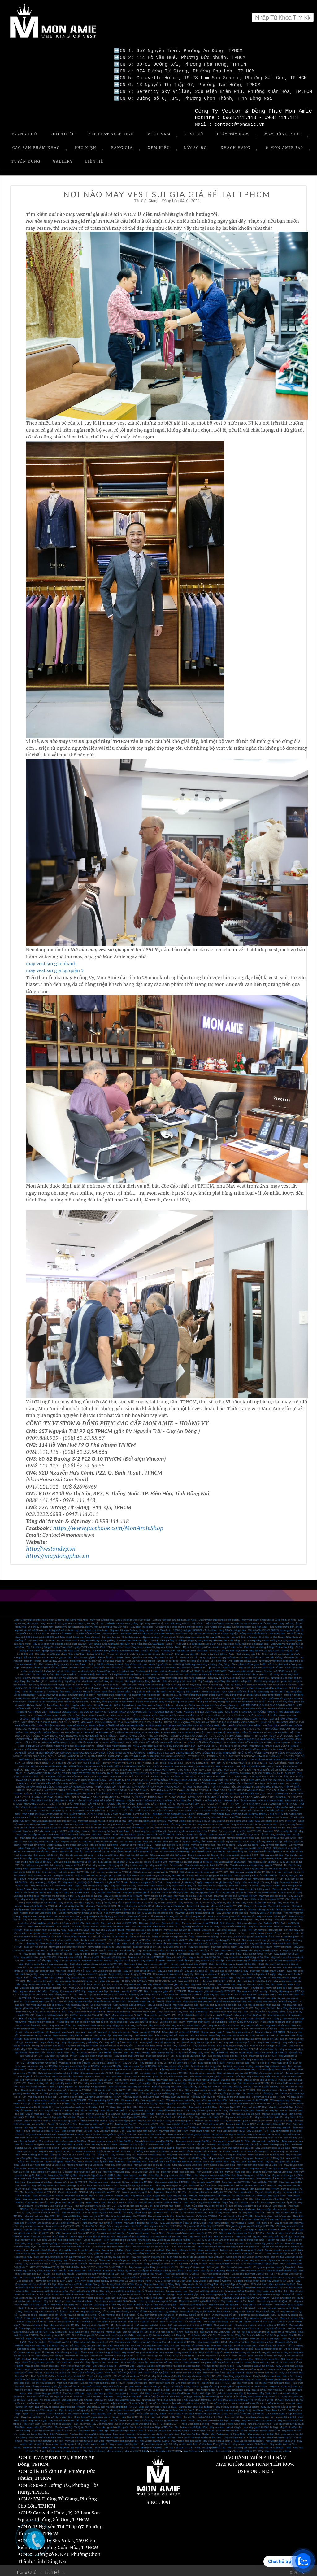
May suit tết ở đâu (177, 1916)
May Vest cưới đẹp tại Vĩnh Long (173, 2277)
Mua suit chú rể (124, 2322)
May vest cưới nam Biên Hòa (247, 2158)
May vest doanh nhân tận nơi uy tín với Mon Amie (269, 1616)
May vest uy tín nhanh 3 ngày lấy (58, 1971)
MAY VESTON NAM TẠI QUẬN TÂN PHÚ (104, 2264)
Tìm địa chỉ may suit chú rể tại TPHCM (267, 1930)
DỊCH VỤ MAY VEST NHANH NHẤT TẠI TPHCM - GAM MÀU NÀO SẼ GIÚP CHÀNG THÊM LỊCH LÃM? (83, 1766)
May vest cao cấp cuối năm (204, 1947)
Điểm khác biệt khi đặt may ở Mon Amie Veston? (147, 1630)
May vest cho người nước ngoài (189, 2022)
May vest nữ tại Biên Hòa (34, 2175)
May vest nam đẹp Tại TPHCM (63, 2223)
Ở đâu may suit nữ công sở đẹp (120, 2308)
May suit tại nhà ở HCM (92, 2025)
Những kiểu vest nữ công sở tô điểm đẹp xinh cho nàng (122, 1664)
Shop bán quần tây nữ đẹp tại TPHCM (222, 2359)
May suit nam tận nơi (252, 2022)
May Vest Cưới (126, 2410)
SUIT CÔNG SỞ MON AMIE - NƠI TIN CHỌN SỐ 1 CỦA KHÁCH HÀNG (225, 1780)
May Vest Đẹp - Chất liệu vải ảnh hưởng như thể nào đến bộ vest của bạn (159, 2362)
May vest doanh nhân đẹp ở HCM (142, 1981)
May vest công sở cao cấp (107, 1967)
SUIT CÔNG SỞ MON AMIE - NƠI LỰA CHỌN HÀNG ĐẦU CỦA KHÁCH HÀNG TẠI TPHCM (79, 1712)
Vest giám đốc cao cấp (106, 1978)
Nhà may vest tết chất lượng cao (168, 1851)
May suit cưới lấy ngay (38, 1957)
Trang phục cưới (134, 1855)
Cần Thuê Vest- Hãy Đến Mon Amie (93, 2420)
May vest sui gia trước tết (237, 1875)
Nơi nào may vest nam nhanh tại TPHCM (155, 1869)
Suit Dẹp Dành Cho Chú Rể (77, 2396)
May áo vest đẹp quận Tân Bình (129, 2114)
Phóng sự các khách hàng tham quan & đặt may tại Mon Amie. (195, 1633)
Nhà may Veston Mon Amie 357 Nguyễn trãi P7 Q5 (269, 2267)
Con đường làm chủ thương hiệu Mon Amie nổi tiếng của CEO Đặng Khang (130, 1640)
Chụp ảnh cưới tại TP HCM (247, 2448)
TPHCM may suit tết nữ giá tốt (265, 1926)
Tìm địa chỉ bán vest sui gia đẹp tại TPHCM (99, 1855)
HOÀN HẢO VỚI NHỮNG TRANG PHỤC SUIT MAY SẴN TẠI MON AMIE (136, 1729)
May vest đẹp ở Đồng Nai (269, 2155)
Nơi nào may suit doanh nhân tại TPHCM (154, 1923)
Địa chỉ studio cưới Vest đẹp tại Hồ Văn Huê (100, 2270)
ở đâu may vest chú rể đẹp (204, 1933)
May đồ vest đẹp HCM (37, 2110)
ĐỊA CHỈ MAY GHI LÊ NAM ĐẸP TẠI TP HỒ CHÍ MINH (243, 2396)
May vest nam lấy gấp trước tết (148, 2253)
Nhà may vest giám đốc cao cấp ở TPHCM (211, 1988)
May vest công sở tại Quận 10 (101, 2015)
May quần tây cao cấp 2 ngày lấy (76, 1899)
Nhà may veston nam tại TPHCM (51, 1995)
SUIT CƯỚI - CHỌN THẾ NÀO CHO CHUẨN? (223, 1742)
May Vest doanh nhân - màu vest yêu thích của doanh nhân (144, 2376)
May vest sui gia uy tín (208, 1875)
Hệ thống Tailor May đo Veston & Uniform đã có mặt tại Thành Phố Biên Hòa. (175, 2148)
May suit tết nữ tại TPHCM (257, 1950)
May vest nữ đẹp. (69, 2342)
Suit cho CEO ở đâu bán (41, 1923)
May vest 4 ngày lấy (198, 1903)
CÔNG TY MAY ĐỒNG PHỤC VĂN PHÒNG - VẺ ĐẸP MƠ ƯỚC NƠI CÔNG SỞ (163, 1732)
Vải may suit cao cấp (152, 2097)
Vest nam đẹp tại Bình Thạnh (101, 2141)
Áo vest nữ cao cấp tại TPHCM (121, 2352)
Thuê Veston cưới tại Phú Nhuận (144, 2270)
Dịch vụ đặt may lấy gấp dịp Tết (111, 2253)
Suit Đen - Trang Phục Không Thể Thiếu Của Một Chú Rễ (136, 2393)
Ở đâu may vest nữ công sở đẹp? (60, 2349)
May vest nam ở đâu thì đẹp (102, 2182)
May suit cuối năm (176, 1954)
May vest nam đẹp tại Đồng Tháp (162, 2281)
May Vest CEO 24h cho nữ (63, 1831)
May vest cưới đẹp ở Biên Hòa (86, 2287)
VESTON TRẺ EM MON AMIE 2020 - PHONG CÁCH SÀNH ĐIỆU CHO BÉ (143, 1760)
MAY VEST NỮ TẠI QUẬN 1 (152, 2369)
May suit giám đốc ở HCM (238, 2005)
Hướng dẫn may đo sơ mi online (171, 1841)
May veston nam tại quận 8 (186, 2437)
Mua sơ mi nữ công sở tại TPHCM (86, 2345)
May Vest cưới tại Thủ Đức (240, 2287)
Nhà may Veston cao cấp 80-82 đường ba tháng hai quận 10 (151, 2267)
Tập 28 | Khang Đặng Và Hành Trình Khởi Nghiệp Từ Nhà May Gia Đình (66, 1644)
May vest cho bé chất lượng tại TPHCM (235, 1892)
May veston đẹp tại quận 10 (66, 2301)
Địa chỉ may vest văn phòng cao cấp (194, 1906)
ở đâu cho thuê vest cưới (57, 1937)
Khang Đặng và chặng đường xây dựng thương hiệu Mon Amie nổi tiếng (200, 1637)
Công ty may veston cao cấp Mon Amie (274, 2264)
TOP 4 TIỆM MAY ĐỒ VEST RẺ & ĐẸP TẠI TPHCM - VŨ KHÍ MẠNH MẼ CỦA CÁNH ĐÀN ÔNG (131, 1780)
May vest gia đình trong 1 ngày (86, 1886)
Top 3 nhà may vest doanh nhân (136, 1814)
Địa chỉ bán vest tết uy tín (79, 1851)
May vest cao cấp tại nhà (176, 1838)
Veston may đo (255, 1981)
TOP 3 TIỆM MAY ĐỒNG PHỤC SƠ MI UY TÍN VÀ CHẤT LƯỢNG (168, 1746)
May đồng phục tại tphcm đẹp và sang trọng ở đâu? (253, 1691)
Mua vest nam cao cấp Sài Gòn (193, 2138)
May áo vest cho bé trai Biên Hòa (152, 2161)
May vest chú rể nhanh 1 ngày (216, 1974)
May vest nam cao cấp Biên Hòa (217, 2172)
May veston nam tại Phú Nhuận (238, 2298)
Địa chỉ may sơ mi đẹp (39, 2178)
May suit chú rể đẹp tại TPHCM (183, 2121)
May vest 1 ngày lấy (279, 1903)
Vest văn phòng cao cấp (261, 1906)
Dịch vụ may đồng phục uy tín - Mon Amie (62, 1661)
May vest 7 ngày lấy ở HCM (100, 1903)
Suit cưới (57, 1933)
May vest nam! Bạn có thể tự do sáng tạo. (234, 2342)
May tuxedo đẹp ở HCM (211, 2059)
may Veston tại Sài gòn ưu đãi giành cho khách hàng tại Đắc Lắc (110, 2284)
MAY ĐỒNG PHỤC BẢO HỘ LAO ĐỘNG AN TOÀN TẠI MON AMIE (91, 1725)
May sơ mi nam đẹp (180, 2046)
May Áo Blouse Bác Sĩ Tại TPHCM (256, 2362)
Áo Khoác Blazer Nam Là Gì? (269, 2407)
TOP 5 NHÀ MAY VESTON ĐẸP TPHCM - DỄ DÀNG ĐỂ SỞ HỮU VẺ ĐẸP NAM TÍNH (106, 1804)
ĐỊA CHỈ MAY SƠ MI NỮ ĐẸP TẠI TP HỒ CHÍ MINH (139, 2400)
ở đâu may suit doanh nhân (115, 1923)
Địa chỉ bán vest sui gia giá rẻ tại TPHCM (266, 1896)
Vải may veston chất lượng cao (183, 2097)
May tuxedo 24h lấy (212, 1950)
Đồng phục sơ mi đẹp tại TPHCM (180, 2029)
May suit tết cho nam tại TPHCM (38, 1954)
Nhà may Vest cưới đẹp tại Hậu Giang (78, 2281)
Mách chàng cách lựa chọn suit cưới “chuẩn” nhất (229, 1688)
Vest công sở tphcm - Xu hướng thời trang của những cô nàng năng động (189, 1661)
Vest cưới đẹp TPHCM (264, 2178)
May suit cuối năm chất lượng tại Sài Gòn (246, 1954)
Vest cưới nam (113, 2073)
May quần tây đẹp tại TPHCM (82, 2042)
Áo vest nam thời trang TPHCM (236, 2213)
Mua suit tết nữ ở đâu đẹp (136, 1940)
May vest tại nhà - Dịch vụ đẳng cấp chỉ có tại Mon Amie (140, 1627)
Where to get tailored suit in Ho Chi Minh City (132, 2100)
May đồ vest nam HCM (71, 2131)
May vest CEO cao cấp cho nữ (280, 1828)
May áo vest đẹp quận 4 (151, 2117)
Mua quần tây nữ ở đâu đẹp (140, 2335)
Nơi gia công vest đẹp (56, 2090)
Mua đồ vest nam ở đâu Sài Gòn (215, 2134)
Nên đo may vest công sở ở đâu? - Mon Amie (180, 1664)
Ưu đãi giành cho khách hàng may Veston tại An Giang (263, 2277)
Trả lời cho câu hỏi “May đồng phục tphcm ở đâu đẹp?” (192, 1691)
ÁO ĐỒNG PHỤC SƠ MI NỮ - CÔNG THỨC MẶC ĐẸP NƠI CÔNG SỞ (60, 1760)
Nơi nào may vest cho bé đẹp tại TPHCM (50, 1872)
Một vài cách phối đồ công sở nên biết (241, 2247)
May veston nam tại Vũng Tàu (111, 2444)
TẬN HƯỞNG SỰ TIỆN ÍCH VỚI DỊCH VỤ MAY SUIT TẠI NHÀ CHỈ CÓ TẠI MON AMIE (162, 1770)
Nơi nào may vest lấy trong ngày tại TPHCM (204, 1869)
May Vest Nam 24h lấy (103, 2410)
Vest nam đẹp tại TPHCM (51, 2345)
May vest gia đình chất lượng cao (169, 1889)
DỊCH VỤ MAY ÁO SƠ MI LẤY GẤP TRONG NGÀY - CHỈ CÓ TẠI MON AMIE (107, 1790)
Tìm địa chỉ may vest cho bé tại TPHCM (167, 1855)
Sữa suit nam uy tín (231, 2076)
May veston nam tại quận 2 (92, 2441)
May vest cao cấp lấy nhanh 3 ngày (229, 1967)
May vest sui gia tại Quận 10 (44, 1879)
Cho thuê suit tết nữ (108, 1964)
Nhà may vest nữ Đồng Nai (128, 2155)
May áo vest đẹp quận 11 (239, 2114)
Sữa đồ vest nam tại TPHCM (253, 2080)
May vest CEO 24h (189, 1978)
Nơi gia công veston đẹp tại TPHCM (277, 2087)
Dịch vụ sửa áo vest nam (174, 2073)
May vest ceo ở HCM (159, 2001)
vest (183, 2417)
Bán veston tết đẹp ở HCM (48, 1851)
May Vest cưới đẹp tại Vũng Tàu (200, 2281)
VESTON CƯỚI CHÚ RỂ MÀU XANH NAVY (245, 2294)
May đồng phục (192, 2448)
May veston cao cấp (36, 2199)
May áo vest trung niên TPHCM (128, 2213)
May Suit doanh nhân (260, 1923)
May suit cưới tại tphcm (113, 1954)
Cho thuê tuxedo (85, 1964)
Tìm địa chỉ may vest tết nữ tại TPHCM (92, 1930)
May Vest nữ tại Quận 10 (281, 2366)
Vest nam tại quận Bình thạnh (275, 2444)
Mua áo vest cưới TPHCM (170, 2185)
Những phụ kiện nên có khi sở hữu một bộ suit (82, 2018)
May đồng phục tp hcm (277, 2448)
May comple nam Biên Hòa (46, 2168)
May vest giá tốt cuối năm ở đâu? (67, 1943)
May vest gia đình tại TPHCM (121, 1886)
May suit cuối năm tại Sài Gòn (205, 1954)
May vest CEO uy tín (77, 2001)
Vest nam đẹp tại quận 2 (132, 2144)
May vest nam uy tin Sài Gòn (54, 2148)
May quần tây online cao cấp (266, 1838)
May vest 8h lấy (29, 1896)
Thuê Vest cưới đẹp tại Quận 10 (181, 2270)
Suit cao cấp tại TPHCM (85, 1923)
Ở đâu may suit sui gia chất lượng (78, 2311)
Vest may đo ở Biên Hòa (118, 2161)
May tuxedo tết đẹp (34, 1950)
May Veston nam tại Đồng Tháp (228, 2431)
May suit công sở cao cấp (210, 1957)
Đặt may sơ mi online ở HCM (135, 1841)
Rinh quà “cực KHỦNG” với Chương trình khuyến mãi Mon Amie (193, 1671)
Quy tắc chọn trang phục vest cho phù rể (155, 1654)
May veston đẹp (144, 2056)
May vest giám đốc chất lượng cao (74, 1978)
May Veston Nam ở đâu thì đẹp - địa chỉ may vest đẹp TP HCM (186, 2373)
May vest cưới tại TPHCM (147, 1943)
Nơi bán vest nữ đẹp (161, 2359)
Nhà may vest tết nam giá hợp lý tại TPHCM (266, 1937)
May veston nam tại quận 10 (156, 2441)
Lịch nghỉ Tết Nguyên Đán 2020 (186, 1845)
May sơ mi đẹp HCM (241, 2049)
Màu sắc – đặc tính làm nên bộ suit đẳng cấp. (161, 2332)
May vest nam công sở (170, 1967)
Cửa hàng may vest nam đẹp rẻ (209, 2202)
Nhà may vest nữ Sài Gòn (269, 2196)
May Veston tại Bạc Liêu (202, 2274)
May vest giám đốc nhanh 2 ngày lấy (86, 1974)
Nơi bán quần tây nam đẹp (238, 2356)
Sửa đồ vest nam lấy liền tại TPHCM (79, 2066)
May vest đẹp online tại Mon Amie (93, 1845)
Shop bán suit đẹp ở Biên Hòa (140, 2175)
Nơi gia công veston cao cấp (200, 2087)
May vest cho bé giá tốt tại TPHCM (193, 1892)
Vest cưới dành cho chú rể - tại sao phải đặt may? (205, 2012)
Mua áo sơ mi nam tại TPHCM (70, 2178)
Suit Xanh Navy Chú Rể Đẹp (263, 2332)
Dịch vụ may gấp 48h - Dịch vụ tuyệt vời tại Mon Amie (204, 1651)
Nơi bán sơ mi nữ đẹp (267, 2356)
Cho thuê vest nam (221, 2035)
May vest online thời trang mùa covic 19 (174, 1821)
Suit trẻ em (88, 2318)
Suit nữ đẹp (191, 2328)
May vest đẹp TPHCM (254, 2104)
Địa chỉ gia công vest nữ (63, 2083)
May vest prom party (198, 2018)
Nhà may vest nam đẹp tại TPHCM (162, 2223)
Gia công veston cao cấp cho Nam (145, 2230)
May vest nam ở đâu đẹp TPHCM (40, 2196)
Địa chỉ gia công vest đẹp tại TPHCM (129, 2083)
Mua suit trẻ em (233, 2315)
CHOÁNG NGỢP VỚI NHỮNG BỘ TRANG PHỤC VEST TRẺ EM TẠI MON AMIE (68, 1770)
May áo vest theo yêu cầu (216, 2110)
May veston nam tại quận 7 (217, 2437)
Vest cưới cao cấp (226, 1926)
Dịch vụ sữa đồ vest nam (34, 2083)
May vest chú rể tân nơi (63, 2022)
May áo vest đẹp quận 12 (209, 2114)
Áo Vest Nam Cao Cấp (145, 2066)
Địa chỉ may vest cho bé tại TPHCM (222, 1896)
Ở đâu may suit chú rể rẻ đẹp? (116, 2315)
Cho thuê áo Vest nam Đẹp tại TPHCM (151, 2424)
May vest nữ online (247, 1841)
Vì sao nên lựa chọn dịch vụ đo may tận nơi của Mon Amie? (140, 1651)
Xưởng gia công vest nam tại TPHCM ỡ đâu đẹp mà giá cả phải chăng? (118, 2226)
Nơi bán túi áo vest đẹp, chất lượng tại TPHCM (185, 2226)
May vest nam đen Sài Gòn (109, 2127)
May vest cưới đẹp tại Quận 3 (148, 2257)
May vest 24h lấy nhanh (94, 1906)
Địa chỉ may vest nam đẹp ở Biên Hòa (176, 2172)
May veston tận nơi (159, 2022)
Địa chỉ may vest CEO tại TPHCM (67, 1991)
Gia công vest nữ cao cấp (110, 2230)
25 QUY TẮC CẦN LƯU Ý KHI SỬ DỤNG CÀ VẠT (149, 1978)
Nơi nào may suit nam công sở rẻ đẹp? (45, 2308)
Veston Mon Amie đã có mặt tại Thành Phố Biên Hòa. (101, 2148)
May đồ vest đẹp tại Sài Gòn (173, 2107)
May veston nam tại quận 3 (61, 2441)
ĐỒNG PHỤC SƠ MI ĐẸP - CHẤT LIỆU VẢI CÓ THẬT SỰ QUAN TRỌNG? (65, 1753)
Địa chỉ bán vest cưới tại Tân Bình (65, 2291)
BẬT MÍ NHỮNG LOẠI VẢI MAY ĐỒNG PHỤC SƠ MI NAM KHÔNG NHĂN (104, 1763)
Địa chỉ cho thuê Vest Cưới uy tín (250, 2270)
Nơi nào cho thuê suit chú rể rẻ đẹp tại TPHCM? (260, 2322)
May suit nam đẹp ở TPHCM (182, 2124)
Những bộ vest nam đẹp (241, 2066)
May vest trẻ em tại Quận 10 (250, 2012)
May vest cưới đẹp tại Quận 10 (183, 2257)
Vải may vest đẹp (279, 2097)
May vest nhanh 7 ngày (68, 1882)
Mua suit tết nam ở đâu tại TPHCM (172, 1940)
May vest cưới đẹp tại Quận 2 (44, 2305)
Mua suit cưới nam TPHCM (276, 2121)
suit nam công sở (48, 2311)
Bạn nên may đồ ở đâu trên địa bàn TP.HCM (61, 2250)
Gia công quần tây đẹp (266, 2083)
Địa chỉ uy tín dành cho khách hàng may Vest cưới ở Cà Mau (250, 2274)
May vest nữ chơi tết (35, 1943)
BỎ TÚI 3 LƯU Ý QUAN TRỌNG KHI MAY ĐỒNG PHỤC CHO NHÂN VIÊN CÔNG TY (211, 1719)
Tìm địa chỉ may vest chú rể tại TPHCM (137, 1930)
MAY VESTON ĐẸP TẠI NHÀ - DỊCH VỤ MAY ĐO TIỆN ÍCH (72, 1807)
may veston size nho (159, 2427)
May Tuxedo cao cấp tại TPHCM (209, 2056)
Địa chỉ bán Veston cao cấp (236, 2264)
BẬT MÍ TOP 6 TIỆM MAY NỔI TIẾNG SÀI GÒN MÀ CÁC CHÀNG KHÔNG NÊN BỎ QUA (237, 1794)
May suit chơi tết (32, 1916)
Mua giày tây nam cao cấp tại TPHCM (45, 1998)
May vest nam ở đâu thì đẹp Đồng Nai (188, 2151)
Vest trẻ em (96, 2352)
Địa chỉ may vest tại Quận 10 (35, 2015)
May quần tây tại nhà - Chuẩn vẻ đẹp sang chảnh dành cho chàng (167, 1623)
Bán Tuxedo (274, 1964)
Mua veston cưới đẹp (195, 2209)
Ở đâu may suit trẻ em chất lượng (155, 2311)
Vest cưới (155, 1974)
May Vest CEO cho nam (36, 1828)
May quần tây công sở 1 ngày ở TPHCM (118, 1899)
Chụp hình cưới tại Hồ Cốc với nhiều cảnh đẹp (46, 2414)
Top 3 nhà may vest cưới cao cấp (174, 1814)
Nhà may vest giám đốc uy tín (145, 1991)
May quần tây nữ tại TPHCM (214, 2192)
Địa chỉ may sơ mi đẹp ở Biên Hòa (118, 2165)
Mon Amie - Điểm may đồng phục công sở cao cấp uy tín (207, 1702)
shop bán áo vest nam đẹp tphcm (217, 2206)
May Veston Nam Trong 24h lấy (192, 2366)
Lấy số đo (195, 144)
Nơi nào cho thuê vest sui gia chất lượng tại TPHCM (155, 1872)
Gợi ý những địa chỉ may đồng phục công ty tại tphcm (144, 1702)
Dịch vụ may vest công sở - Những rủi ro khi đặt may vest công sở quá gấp (168, 1657)
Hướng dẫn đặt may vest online (55, 1845)
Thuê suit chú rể (223, 2322)
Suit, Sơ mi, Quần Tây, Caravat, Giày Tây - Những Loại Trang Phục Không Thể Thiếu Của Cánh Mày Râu (153, 2396)
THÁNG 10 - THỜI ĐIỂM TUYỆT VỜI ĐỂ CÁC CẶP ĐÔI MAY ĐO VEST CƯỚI (149, 1807)
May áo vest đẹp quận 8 (37, 2117)
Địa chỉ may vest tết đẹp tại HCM (206, 1851)
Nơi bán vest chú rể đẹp (46, 2356)
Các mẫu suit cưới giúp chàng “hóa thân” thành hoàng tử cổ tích (70, 1651)
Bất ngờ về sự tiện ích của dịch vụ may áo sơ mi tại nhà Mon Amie (91, 1623)
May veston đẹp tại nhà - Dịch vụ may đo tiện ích (207, 1685)
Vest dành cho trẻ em (46, 2386)
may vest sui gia (37, 2417)
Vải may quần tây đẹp (203, 2093)
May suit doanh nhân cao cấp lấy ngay (45, 1926)
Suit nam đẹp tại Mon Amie (215, 2328)
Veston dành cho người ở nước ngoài (90, 2431)
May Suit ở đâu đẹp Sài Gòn (275, 2124)
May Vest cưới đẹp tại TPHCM (255, 1943)
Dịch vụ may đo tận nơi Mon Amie (110, 1828)
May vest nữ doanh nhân (235, 1984)
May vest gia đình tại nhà (38, 1889)
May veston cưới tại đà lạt (58, 2284)
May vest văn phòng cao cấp (232, 1909)
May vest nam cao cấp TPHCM (133, 2206)
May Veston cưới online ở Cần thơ (212, 2277)
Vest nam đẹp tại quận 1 (161, 2144)
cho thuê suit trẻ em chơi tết (63, 1920)
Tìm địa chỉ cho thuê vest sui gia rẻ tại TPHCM (69, 1865)
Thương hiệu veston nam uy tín (163, 2076)
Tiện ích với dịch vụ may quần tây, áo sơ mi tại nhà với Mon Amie (241, 1620)
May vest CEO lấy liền (203, 1981)
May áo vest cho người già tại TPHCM (189, 2131)
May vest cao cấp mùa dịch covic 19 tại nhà (102, 1817)
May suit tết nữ (233, 1950)
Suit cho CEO (271, 1920)
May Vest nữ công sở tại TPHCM (140, 2349)
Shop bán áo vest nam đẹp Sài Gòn (154, 2138)
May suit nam (114, 1981)
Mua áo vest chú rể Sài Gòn (77, 2127)
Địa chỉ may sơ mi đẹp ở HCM (209, 2046)
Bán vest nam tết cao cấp (134, 1851)
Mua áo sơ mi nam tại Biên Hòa (211, 2158)
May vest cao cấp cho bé (272, 1892)
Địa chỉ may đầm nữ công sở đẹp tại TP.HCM (112, 2403)
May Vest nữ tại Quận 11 (252, 2366)
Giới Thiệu (62, 131)
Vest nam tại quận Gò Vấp (178, 2444)
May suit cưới (91, 1954)
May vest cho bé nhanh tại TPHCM (123, 1892)
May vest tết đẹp (159, 1862)
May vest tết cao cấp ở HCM (242, 1851)
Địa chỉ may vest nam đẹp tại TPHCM (250, 2202)
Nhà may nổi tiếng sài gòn (137, 2209)
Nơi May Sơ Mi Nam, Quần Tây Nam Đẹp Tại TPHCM (143, 2366)
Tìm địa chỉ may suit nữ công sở (153, 2305)
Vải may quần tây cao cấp (175, 2093)
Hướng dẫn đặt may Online (151, 2410)
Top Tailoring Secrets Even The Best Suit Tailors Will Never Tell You (234, 2100)
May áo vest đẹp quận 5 (122, 2117)
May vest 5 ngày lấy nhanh (170, 1903)
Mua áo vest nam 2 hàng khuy (114, 2216)
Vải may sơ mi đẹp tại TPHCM (268, 2093)
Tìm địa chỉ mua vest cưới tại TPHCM (48, 1930)
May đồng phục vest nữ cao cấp (273, 2213)
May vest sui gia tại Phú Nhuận (111, 1879)
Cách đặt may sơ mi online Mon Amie (67, 1841)
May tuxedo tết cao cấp (59, 1950)
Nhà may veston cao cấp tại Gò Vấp (157, 2298)
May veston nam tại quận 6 (249, 2437)
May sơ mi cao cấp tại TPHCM (127, 2046)
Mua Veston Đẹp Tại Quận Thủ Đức (74, 2424)
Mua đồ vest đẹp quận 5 (114, 2107)
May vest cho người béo (105, 2196)
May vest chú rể (283, 1943)
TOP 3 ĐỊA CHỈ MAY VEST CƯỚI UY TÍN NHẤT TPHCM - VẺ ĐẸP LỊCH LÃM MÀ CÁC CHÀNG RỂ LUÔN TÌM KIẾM (86, 1811)
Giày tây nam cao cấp (80, 1998)
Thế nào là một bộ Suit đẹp (185, 2369)
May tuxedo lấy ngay (140, 1950)
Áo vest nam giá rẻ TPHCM (116, 2066)
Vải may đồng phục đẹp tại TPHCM (118, 2090)
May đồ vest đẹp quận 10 (59, 2107)
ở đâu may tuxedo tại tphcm (284, 1933)
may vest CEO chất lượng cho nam (71, 1828)
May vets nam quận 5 (212, 2029)
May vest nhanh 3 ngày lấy (181, 1882)
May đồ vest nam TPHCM (182, 2059)
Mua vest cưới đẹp (212, 2257)
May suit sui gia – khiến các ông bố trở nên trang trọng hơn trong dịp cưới (218, 2243)
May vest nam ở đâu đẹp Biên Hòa (269, 2165)
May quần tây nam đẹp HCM (47, 2042)
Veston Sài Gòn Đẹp (93, 2223)
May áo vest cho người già (203, 2196)
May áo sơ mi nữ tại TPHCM (258, 2209)
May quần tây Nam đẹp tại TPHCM (213, 2393)
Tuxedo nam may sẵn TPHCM (81, 2056)
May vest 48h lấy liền (68, 1906)
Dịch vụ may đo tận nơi (221, 1831)
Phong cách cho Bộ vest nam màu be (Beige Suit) (223, 2407)
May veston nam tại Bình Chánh (249, 2441)
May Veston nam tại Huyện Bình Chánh (199, 2434)
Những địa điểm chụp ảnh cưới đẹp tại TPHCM (194, 2410)
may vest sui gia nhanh (51, 960)
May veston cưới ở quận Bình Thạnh (199, 2298)
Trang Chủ (24, 131)
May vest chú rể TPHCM (111, 2185)
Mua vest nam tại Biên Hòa (240, 2175)
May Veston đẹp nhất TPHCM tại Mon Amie (92, 2267)
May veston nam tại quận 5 (280, 2437)
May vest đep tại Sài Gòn (203, 2104)
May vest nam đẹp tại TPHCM (42, 2209)
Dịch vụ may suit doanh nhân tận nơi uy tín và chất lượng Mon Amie (51, 1616)
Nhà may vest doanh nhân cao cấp (183, 1991)
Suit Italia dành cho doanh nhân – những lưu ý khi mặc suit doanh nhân (70, 2376)
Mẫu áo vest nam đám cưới (173, 2063)
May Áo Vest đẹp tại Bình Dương (94, 2366)
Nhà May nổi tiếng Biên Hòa (66, 2175)
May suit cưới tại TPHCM (119, 2124)
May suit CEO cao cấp (204, 1995)
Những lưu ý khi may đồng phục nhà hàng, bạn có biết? (58, 1698)
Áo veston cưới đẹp (234, 2073)
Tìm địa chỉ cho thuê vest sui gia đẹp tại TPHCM (123, 1865)
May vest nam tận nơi (62, 2029)
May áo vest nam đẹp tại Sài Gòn (231, 2138)
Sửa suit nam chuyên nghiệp (205, 2073)
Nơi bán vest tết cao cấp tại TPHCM (268, 1848)
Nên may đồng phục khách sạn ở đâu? (112, 1698)
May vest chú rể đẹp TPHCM (170, 2189)
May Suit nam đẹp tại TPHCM (166, 2328)
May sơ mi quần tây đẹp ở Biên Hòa (193, 2165)
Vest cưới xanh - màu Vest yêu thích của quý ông (193, 2294)
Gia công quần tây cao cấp (236, 2083)
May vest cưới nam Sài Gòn (141, 2127)
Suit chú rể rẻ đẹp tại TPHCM (97, 2322)
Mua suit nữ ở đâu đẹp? (219, 2325)
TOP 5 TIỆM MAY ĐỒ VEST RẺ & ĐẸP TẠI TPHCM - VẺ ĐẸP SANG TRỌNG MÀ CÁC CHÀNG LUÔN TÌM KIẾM (130, 1797)
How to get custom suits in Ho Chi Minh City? (79, 2104)
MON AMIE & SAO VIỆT (191, 1729)
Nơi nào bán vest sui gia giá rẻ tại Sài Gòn (209, 1872)
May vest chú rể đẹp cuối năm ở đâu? (56, 1947)
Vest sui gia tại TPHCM (172, 2018)
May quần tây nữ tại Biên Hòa (155, 2165)
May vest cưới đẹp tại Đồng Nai (123, 2287)
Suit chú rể (94, 1933)
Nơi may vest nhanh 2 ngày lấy (212, 1971)
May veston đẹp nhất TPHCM (263, 2073)
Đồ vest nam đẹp (47, 2066)
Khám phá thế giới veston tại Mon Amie (247, 2253)
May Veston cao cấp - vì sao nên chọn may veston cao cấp (70, 2294)
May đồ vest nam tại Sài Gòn (96, 2134)
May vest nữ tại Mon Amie (195, 2342)
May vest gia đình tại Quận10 (229, 1858)
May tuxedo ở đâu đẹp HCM (47, 2056)
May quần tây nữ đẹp (126, 2339)
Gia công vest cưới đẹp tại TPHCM (75, 2230)
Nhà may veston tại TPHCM (88, 2073)
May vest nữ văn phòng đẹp (157, 1909)
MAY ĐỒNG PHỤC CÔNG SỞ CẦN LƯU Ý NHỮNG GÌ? (187, 1715)
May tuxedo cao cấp (188, 1950)
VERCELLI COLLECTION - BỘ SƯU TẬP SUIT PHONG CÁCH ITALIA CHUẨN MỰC (235, 1753)
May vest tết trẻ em (260, 1940)
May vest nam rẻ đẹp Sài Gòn (192, 2144)
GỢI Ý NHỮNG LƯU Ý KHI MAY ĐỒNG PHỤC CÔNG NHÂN (128, 1719)
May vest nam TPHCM (199, 2185)
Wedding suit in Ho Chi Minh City (177, 2100)
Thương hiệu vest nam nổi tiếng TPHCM (77, 2035)
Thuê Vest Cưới (31, 2420)
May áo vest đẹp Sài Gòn (246, 2110)
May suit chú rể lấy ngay (180, 1957)
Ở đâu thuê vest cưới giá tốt (114, 2257)
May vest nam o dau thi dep (212, 2417)
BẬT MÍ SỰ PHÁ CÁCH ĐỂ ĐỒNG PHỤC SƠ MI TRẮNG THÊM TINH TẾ (246, 1746)
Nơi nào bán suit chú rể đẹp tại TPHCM (190, 2322)
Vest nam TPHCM (111, 2063)
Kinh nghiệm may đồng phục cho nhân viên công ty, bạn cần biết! (160, 1678)
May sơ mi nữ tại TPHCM (181, 2339)
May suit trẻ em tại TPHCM (41, 2318)
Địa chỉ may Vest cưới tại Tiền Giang (122, 2281)
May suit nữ (97, 2328)
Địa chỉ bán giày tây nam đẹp (110, 1998)
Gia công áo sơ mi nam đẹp (165, 2233)
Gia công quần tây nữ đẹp (277, 2233)
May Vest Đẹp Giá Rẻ (105, 2362)
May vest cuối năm (198, 1943)
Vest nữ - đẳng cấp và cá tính (90, 2359)
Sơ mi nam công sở (29, 2349)
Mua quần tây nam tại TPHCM (261, 2359)
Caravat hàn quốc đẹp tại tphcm (196, 2403)
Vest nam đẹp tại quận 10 (190, 2141)
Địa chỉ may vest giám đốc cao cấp (107, 1991)
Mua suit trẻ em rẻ (212, 2315)
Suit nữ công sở (28, 2311)
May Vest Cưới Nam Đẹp (88, 2393)
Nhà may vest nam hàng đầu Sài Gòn (174, 2134)
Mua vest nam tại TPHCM (236, 2178)
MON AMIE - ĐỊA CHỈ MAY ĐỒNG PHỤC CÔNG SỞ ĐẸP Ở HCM (205, 1705)
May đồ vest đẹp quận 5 (142, 2107)
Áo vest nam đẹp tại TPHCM (35, 2032)
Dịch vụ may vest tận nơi (130, 1834)
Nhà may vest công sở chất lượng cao (246, 1957)
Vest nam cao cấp (139, 2049)
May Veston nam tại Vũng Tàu (81, 2434)
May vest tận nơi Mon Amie (68, 1834)
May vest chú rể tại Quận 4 (258, 2301)
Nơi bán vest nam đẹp (186, 2359)
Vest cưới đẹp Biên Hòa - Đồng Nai (41, 2151)
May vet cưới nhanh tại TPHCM (69, 2260)
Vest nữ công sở (261, 2349)
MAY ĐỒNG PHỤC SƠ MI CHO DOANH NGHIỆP (268, 1702)
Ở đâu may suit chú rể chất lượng (116, 2311)
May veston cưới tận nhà (90, 2022)
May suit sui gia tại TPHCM (143, 2318)
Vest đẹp (235, 2417)
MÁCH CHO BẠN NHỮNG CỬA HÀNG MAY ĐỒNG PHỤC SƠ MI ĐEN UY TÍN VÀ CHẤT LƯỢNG (156, 1756)
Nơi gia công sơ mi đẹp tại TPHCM (112, 2087)
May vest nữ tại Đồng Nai (151, 2151)
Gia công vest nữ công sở (227, 2226)
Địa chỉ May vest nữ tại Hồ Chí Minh (203, 2414)
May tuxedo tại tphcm (86, 1950)
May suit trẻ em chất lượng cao (261, 2315)
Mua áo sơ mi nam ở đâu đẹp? (42, 2362)
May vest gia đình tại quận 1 (263, 1858)
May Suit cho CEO (78, 1926)
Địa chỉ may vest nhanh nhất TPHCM (137, 1896)
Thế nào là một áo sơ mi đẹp (218, 2362)
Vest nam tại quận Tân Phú (242, 2444)
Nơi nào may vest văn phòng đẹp (38, 1909)
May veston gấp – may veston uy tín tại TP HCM (241, 2383)
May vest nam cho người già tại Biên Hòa (259, 2161)
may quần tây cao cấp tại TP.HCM (106, 2250)
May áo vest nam (99, 2178)
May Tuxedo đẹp (260, 2059)
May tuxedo (226, 1947)
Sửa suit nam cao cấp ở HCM (96, 2069)
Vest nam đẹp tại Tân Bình (39, 2141)
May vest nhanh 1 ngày (40, 1978)
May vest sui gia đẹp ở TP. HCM (247, 2250)
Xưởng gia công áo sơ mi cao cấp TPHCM (266, 2226)
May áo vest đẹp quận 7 (65, 2117)
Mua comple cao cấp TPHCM (160, 2012)
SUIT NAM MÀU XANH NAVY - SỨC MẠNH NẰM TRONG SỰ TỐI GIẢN (182, 1766)
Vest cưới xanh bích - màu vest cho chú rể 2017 (198, 2386)
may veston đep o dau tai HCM (258, 2417)
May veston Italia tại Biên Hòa (231, 2165)
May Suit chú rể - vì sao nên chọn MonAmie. (68, 2298)
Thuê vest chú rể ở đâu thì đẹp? (265, 2352)
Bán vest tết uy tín (237, 1848)
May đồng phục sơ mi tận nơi (252, 1831)
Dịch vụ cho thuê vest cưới (57, 2420)
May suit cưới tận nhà (277, 2022)
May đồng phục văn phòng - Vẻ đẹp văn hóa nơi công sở (128, 1691)
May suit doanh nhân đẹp (53, 2124)
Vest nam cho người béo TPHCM (202, 2199)
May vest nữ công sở (154, 1916)
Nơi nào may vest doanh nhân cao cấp (259, 2001)
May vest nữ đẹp (234, 2414)
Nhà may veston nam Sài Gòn (96, 2076)
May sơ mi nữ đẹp (186, 2049)
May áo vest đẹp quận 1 (237, 2117)
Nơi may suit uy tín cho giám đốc (218, 2001)
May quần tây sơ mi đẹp (45, 2182)
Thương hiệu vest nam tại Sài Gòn (133, 2134)
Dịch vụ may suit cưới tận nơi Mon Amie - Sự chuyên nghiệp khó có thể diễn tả (196, 1616)
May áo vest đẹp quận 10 (269, 2114)
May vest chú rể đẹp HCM (173, 2127)
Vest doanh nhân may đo (231, 1981)
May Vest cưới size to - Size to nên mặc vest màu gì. (146, 2291)
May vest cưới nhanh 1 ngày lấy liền (127, 1974)
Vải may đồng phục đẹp (226, 2090)
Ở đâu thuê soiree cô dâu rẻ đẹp (80, 2315)
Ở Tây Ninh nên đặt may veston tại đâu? (273, 2281)
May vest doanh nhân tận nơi (38, 1981)
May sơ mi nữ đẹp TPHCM (243, 2046)
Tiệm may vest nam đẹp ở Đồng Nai (77, 2165)
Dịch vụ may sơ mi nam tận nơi (202, 1824)
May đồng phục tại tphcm (237, 2373)
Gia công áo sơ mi (224, 2233)
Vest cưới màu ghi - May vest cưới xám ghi (150, 2379)
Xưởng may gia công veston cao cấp (266, 2063)
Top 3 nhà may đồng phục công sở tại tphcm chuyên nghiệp (169, 1695)
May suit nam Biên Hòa (238, 2168)
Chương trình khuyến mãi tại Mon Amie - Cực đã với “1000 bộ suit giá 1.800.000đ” (181, 1668)
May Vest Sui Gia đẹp (218, 2352)
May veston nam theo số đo (231, 2427)
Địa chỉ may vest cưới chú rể (224, 2216)
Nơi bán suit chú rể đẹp (35, 2322)
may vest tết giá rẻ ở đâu (79, 1916)
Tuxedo (242, 1926)
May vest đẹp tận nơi (186, 1834)
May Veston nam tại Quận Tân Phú (157, 2434)
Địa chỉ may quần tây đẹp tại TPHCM (201, 2039)
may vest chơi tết (104, 1916)
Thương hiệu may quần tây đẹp (42, 2039)
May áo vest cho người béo (137, 2189)
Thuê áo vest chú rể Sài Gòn (68, 2110)
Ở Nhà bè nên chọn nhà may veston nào (164, 2287)
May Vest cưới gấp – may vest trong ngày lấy (202, 2291)
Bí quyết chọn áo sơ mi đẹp (159, 2260)
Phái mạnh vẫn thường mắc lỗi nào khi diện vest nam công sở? (55, 1664)
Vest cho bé (176, 1862)
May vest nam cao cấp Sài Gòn (272, 2144)
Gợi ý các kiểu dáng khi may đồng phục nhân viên (231, 1695)
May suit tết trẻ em (138, 1913)
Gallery (63, 158)
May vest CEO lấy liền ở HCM (218, 1978)
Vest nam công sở (162, 1984)
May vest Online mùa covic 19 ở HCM (189, 1817)
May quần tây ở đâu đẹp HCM (121, 2039)
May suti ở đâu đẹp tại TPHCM (231, 2185)
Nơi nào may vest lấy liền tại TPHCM (250, 1869)
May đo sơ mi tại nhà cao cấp (243, 1834)
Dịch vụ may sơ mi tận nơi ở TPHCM (123, 1824)
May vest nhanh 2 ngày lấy (212, 1882)
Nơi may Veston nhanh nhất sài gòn (199, 2264)
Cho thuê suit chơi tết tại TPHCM (119, 1920)
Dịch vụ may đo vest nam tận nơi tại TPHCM (192, 1828)
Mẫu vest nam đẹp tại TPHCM (140, 2063)
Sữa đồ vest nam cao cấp (221, 2080)
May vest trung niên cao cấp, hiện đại (70, 2243)
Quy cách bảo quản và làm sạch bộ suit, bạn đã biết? (101, 1688)
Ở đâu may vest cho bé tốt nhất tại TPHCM (214, 1855)
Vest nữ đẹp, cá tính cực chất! (38, 2359)
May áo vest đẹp (283, 2117)
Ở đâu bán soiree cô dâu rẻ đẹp (41, 2315)
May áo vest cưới (165, 2110)
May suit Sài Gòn (71, 2213)
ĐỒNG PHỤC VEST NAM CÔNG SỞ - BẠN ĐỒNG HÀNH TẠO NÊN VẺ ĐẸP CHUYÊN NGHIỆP (77, 1746)
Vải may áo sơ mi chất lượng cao (260, 2090)
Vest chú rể (208, 1926)
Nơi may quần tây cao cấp (194, 2035)
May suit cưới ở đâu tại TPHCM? (146, 1954)
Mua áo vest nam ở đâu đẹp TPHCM (196, 2213)
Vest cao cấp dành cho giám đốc (153, 2042)
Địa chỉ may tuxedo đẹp (161, 2213)
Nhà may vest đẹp (176, 2104)
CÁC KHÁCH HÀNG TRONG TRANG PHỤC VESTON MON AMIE (183, 1763)
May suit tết (247, 1913)
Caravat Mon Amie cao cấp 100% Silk (137, 1637)
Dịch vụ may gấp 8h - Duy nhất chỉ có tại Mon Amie (102, 1654)
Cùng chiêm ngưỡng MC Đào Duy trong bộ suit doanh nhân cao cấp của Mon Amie (80, 2240)
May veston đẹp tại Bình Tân (272, 2287)
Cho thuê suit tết (89, 1920)
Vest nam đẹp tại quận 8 (248, 2141)
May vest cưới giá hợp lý (49, 2012)
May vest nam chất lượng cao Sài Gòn (232, 2144)
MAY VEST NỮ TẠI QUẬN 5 (87, 2369)
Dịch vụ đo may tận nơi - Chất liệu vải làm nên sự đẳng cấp (110, 1620)
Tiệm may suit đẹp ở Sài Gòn (119, 2236)
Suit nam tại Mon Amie (283, 2328)
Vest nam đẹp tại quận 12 (133, 2141)
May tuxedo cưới (180, 2056)
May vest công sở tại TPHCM (139, 1967)
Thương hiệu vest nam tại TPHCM (53, 2202)
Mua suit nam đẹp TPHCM (182, 2192)
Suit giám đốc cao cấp (249, 1920)
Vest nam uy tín (279, 2148)
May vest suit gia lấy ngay (160, 1875)
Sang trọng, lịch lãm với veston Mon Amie (172, 2015)
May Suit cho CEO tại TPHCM (107, 1926)
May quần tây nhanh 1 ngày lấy (159, 1899)
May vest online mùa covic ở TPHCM (275, 1817)
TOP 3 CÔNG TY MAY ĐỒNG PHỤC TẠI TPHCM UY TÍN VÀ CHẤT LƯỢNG (251, 1732)
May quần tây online (34, 1841)
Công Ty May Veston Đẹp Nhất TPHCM (136, 2420)
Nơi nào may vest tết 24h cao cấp (44, 1862)
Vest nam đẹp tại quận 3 (103, 2144)
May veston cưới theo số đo (264, 2427)
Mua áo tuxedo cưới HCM (122, 2199)
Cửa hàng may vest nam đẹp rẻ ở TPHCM (258, 2134)
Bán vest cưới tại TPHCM (232, 1964)
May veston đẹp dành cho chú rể (114, 1995)
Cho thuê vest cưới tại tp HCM (191, 2424)
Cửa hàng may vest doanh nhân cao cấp (196, 1984)
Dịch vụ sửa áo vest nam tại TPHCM (237, 2069)
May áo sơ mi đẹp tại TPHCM (260, 2076)
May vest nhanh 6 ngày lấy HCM (136, 1903)
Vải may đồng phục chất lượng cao (159, 2090)
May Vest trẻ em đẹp (76, 2352)
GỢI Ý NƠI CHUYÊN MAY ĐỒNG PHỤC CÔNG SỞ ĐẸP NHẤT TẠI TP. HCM (66, 1739)
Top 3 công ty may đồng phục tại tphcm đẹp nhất (225, 1678)
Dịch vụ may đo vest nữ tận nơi (149, 1828)
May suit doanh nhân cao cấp (254, 2206)
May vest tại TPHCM (137, 2025)
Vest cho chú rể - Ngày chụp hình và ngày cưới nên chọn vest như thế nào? (221, 1654)
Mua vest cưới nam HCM (231, 2127)
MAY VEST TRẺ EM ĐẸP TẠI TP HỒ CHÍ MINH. (258, 2400)
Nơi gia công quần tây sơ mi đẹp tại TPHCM (250, 2223)
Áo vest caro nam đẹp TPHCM (249, 2192)
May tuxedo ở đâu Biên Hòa (219, 2161)
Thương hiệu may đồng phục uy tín (159, 2039)
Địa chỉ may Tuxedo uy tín (106, 2059)
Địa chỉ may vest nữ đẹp (49, 2352)
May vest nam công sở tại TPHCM (178, 2349)
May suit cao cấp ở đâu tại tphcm (144, 1926)
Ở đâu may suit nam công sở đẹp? (159, 2308)
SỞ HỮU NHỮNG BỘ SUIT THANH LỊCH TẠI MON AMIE (224, 1797)
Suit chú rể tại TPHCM (114, 1933)
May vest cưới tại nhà (236, 2257)
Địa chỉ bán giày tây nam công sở (232, 1998)
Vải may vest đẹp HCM (215, 2097)
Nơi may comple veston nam (36, 2076)
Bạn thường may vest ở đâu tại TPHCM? (87, 2012)
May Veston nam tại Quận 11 (121, 2437)
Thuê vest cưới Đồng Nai (192, 2155)
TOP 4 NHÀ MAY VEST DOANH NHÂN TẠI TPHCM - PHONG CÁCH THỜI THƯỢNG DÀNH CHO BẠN (207, 1787)
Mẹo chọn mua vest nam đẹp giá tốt (54, 2366)
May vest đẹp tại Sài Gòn (193, 2032)
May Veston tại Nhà (78, 2410)
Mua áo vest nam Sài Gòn (265, 2138)
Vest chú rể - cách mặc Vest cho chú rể (81, 2386)
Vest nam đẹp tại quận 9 (219, 2141)
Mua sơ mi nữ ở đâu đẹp (205, 2335)
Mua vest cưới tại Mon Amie (224, 2260)
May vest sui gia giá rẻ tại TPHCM (148, 1858)
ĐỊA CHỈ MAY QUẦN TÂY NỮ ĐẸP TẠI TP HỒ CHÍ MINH (78, 2400)
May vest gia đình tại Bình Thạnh (71, 1889)
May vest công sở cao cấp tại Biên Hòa (100, 2172)
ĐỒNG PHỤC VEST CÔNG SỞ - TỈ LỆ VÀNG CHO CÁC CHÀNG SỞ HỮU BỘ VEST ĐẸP (145, 1742)
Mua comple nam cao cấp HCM (278, 2199)
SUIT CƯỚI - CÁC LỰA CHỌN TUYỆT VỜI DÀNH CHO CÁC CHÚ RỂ (186, 1736)
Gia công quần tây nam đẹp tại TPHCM (198, 2083)
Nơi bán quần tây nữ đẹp (207, 2356)
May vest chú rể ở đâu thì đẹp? (129, 2356)
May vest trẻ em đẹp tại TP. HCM (209, 2250)
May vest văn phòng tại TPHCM (40, 1913)
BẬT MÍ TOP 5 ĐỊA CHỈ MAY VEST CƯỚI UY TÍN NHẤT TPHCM (203, 1800)
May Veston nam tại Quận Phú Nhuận (244, 2434)
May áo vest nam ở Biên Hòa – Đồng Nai (85, 2151)
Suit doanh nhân (277, 2192)
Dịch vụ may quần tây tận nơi (45, 1824)
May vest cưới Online (130, 2260)
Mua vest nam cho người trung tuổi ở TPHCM (111, 2131)
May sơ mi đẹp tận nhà (46, 1838)
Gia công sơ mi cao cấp (146, 2087)
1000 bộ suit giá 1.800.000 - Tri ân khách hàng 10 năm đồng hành (209, 1627)
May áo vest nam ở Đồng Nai (161, 2155)
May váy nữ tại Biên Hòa (116, 2168)
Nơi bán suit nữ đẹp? (166, 2325)
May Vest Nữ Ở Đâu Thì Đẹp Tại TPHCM (49, 2393)
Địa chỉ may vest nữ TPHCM (225, 2209)
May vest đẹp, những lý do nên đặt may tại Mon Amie (63, 2253)
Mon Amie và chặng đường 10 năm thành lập (268, 1644)
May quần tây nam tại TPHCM (61, 2052)
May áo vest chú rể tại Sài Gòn (103, 2110)
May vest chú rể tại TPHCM (95, 2356)
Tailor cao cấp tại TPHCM (146, 2029)
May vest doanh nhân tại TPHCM (86, 2008)
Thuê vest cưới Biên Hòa (145, 2168)
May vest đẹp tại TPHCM (263, 2052)
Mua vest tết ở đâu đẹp (219, 1845)
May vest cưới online (174, 1943)
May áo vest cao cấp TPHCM (138, 2110)
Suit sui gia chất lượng (215, 2318)
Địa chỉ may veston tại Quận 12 (274, 2298)
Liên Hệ (94, 158)
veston (191, 2417)
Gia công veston (93, 2236)
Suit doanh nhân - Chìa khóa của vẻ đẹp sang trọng (130, 1633)
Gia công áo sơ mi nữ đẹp (197, 2233)
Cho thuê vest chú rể (62, 1964)
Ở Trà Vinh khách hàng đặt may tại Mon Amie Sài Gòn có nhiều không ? (114, 2277)
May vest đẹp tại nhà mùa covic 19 (147, 1817)
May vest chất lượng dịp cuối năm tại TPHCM (161, 1947)
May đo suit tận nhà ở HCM (224, 2022)
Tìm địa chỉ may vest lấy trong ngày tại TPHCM (256, 1862)
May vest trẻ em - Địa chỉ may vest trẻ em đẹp (254, 2291)
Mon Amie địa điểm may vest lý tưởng (264, 2008)
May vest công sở (38, 2080)
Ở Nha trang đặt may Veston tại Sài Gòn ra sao (252, 2284)
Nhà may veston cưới (65, 2076)
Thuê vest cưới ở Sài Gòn (152, 2131)
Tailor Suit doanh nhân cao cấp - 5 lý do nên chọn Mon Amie (113, 1674)
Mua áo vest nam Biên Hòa (139, 2172)
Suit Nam (33, 2396)
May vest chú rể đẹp (204, 2042)
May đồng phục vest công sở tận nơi (126, 2022)
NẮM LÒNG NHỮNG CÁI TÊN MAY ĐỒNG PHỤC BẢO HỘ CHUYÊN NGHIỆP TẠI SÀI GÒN (181, 1725)
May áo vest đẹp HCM (274, 2110)
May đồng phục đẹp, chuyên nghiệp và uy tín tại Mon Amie (79, 1702)
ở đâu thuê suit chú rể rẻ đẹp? (152, 2315)
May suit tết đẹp (264, 1916)
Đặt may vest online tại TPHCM (131, 1845)
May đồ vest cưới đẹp (281, 2104)
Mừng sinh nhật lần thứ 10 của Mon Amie (262, 1630)
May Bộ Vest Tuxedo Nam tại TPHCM (193, 2427)
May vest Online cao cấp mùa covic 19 (129, 1821)
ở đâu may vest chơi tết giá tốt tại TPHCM (243, 1933)
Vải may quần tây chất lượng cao (141, 2093)
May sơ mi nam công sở (41, 2018)
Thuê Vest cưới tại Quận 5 (215, 2270)
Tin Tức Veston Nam (120, 2417)
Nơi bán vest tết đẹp (107, 1851)
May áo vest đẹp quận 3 (179, 2117)
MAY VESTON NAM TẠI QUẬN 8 (259, 2260)
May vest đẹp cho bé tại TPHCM (238, 1889)
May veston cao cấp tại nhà (265, 2257)
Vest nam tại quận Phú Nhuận (146, 2444)
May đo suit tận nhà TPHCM (61, 2025)
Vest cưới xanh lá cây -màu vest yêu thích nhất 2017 (255, 2386)
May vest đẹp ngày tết (235, 1940)
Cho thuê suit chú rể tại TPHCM (198, 1964)
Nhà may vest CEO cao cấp (252, 1988)
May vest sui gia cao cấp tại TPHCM (53, 1855)
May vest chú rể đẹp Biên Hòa (177, 2168)
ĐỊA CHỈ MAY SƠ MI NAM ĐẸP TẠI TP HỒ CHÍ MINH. (200, 2400)
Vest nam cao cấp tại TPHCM (126, 1988)
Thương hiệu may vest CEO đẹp (67, 1988)
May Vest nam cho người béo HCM (59, 2134)
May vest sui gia (185, 1875)
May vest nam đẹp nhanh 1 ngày (180, 1974)
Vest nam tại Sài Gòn (166, 2035)
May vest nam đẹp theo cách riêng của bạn (105, 2342)
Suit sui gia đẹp (192, 2318)
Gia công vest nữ (46, 2236)
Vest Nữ (194, 131)
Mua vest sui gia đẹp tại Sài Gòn (126, 1875)
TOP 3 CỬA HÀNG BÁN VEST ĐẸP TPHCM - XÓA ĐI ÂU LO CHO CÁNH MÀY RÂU (200, 1804)
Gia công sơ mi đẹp (172, 2087)
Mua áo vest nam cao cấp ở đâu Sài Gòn (110, 2138)
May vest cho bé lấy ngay (158, 1892)
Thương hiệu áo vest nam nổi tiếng (276, 2066)
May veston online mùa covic (214, 1821)
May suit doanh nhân (118, 2008)
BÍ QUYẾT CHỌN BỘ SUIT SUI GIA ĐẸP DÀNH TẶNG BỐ (62, 1729)
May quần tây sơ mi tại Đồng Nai (266, 2151)
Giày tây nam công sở (265, 1998)
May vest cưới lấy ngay (224, 1943)
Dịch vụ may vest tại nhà (127, 1838)
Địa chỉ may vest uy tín (151, 2104)
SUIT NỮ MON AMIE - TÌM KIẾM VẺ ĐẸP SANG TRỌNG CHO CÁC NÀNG (226, 1760)
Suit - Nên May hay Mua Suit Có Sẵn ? (173, 2407)
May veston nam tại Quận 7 (127, 2012)
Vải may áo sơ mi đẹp (71, 2093)
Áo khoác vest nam (233, 2063)
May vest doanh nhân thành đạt (254, 1978)
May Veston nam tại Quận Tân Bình (84, 2437)
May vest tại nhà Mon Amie (97, 1838)
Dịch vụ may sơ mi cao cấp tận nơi (82, 1824)
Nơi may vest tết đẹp (271, 1851)
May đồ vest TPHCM (84, 2216)
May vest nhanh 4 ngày (151, 1882)
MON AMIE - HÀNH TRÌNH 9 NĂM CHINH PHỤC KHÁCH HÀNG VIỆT (147, 1753)
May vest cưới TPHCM (230, 2182)
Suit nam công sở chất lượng (85, 2308)
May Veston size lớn (124, 2431)
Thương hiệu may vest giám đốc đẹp (271, 1984)
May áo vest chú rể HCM (45, 2127)
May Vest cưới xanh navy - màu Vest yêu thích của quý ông (95, 2390)
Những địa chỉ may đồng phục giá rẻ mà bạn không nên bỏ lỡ (230, 1698)
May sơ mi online (226, 1841)
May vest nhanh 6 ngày (95, 1882)
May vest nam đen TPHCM (73, 2189)
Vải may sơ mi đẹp (38, 2097)
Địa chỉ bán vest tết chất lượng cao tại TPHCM (136, 1848)
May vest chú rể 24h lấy (121, 1947)
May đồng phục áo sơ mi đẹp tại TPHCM (256, 2035)
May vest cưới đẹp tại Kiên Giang (54, 2277)
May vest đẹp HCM (229, 2104)
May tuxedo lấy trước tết (113, 1950)
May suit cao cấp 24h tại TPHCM (182, 1926)
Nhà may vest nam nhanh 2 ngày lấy (173, 1971)
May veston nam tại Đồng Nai (39, 2444)
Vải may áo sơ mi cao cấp (42, 2093)
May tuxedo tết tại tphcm (267, 1947)
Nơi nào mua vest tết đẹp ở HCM (252, 1845)
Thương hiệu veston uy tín (32, 1991)
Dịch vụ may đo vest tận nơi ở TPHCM (240, 1828)
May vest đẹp (142, 1995)
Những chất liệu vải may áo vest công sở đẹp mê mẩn (117, 1661)
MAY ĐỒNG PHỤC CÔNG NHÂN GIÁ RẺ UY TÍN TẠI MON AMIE (57, 1719)
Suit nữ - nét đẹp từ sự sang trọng (250, 2328)
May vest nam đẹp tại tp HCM (41, 2342)
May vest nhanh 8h (51, 1896)
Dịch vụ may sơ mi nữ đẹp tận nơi (164, 1824)
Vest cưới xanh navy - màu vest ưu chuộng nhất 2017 (134, 2294)
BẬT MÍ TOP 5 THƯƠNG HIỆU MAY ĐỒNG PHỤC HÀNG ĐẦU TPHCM (127, 1800)
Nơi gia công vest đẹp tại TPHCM (236, 2087)
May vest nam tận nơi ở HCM (199, 2025)
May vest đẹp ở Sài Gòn (202, 2182)
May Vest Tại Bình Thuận (195, 2431)
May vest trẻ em (181, 2042)
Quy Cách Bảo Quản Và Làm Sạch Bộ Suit (115, 1647)
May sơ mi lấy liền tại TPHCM (40, 1903)
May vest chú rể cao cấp (92, 1947)
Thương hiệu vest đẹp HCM (121, 2104)
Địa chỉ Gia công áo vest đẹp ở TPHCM (46, 2233)
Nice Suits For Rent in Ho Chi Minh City (171, 2114)
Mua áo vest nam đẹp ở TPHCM (42, 2213)
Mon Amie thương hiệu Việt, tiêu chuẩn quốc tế (192, 2247)
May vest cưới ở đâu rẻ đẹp (191, 2216)
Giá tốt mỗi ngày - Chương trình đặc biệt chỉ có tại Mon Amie (174, 1647)
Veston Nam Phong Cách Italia (229, 2420)
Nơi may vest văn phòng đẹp (266, 1909)
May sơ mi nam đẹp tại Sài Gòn (91, 2046)
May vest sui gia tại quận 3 (113, 1858)
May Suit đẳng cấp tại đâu (136, 2274)
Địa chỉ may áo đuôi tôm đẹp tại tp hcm (237, 2403)
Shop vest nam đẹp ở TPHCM (236, 2196)
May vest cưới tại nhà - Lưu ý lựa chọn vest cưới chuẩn (120, 1616)
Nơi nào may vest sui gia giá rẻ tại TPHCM (65, 1869)
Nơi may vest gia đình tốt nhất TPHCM (255, 1872)
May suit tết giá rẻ (243, 1916)
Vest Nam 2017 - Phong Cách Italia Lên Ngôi (185, 2420)
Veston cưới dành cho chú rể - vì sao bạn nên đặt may (160, 2390)
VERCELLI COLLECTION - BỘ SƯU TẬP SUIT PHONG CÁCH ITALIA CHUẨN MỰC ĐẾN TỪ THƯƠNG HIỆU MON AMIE (115, 1708)
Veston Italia (122, 2192)
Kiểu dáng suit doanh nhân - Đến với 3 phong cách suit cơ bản (99, 1668)
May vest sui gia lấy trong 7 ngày (184, 1879)
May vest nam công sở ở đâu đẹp (261, 2216)
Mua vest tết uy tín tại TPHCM (208, 1848)
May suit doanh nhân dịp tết (272, 1913)
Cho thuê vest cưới (38, 1964)
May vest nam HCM (257, 2127)
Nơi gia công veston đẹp (83, 2090)
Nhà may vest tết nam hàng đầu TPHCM (217, 1937)
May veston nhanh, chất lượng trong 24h (44, 2257)
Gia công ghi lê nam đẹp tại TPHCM (89, 2233)
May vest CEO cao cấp (185, 2001)
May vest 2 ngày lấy (255, 1903)
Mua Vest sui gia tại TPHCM (156, 2352)
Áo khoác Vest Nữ (50, 2396)
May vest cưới (123, 1943)
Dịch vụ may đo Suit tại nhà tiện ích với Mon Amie (50, 1674)
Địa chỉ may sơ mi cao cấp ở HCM (53, 2046)
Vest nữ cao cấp (268, 2046)
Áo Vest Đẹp (39, 2121)
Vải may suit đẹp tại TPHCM (103, 2097)
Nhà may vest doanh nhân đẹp (259, 1991)
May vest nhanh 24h (42, 1882)
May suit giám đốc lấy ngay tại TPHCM (105, 1913)
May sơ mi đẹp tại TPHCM (192, 2008)
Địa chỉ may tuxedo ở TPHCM (116, 2056)
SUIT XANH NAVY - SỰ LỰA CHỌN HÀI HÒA (121, 1736)
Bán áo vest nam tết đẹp (36, 1848)
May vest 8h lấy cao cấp (123, 1906)
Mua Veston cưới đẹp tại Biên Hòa (103, 2175)
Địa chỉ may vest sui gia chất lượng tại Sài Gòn (89, 1896)
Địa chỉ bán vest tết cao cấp (67, 1848)
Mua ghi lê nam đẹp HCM (63, 2199)
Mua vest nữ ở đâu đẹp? (234, 2335)
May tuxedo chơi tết (164, 1950)
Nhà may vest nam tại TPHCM (135, 2035)
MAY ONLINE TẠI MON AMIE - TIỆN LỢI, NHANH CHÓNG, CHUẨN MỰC (247, 1729)
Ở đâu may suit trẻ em (224, 2311)
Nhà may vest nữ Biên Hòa (187, 2161)
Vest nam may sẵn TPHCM (43, 2063)
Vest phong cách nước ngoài (112, 2424)
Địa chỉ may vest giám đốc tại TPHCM (165, 1988)
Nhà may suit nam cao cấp (106, 2209)
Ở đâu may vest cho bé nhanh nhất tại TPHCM (265, 1855)
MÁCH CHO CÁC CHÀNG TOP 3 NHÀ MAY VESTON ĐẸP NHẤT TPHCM (75, 1814)
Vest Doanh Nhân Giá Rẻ (202, 2332)
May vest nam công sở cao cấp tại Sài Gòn (62, 2138)
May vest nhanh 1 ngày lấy (243, 1882)
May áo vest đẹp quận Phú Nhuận (56, 2114)
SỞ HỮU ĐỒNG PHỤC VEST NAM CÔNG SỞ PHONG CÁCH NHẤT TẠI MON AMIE (243, 1739)
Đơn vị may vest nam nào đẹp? (124, 2223)
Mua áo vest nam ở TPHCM (260, 2182)
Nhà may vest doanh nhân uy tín (222, 1991)
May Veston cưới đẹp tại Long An (49, 2287)
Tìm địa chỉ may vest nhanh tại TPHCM (206, 1862)
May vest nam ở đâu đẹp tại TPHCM (79, 2063)
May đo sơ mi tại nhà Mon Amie (278, 1834)
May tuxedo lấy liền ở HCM (191, 2052)
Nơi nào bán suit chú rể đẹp (150, 2322)
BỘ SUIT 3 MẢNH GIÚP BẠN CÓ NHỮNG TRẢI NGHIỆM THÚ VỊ (168, 1712)
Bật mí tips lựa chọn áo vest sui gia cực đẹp (48, 1654)
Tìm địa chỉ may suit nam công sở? (192, 2305)
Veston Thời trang (143, 2417)
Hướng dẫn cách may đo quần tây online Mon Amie (220, 1838)
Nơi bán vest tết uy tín (97, 1848)
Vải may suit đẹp (130, 2097)
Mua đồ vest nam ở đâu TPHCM (172, 2202)
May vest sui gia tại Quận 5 (77, 1879)
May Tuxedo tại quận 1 (75, 2305)
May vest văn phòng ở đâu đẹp (155, 1906)
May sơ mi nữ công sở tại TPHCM (166, 2345)
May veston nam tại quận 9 (154, 2437)
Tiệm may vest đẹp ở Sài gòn (170, 2182)
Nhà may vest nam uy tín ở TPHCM (102, 2219)
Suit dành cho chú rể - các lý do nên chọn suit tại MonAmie (211, 2376)
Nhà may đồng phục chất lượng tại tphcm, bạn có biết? (59, 1681)
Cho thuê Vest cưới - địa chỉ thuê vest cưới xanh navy (261, 2379)
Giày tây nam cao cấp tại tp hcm (278, 2403)
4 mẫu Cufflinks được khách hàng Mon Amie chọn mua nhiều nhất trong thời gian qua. (221, 1640)
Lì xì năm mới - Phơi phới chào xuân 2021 (234, 1657)
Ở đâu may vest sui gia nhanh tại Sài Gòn (265, 1865)
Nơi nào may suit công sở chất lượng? (234, 2305)
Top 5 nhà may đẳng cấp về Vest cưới (40, 2274)
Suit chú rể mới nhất (108, 2325)
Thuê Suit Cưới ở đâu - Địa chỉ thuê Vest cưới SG (58, 2373)
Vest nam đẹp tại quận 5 (46, 2144)
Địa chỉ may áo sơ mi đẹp (61, 2049)
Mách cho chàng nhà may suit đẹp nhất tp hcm (261, 1685)
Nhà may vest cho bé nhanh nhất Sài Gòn (51, 1875)
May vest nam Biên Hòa (210, 2168)
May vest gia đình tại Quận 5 (188, 1886)
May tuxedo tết (244, 1947)
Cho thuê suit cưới (169, 1964)
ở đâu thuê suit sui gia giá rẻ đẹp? (257, 2311)
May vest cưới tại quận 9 (96, 2301)
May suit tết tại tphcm (128, 1916)
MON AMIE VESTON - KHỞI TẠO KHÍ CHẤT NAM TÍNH (54, 1800)
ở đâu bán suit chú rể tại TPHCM (132, 1937)
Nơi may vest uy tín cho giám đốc (53, 2005)
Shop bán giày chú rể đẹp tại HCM (158, 2403)
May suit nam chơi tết (70, 1954)
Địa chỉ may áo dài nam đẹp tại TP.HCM (128, 2407)
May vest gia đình (270, 1882)
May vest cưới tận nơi (36, 2029)
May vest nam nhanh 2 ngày (47, 1974)
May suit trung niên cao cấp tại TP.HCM (154, 2243)
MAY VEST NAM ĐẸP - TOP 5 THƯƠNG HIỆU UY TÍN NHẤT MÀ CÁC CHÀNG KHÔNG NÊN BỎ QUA (209, 1790)
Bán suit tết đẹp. (171, 1920)
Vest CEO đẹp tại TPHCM (83, 1984)
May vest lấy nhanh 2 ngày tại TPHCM (130, 1971)
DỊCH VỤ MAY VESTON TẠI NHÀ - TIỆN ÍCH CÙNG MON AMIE (247, 1770)
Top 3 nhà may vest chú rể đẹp (211, 1814)
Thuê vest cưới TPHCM (174, 2196)
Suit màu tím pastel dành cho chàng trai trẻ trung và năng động (80, 1637)
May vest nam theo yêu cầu (41, 2131)
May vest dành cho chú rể (71, 1981)
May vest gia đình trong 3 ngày (50, 1886)
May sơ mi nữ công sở (240, 2345)
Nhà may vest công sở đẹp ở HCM (188, 1960)
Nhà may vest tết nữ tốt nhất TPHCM (173, 1937)
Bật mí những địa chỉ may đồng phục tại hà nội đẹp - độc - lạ (199, 1681)
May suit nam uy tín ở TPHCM (217, 2124)
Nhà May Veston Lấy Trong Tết (96, 2121)
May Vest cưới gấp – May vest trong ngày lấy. (188, 2383)
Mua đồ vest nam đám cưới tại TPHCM (159, 2199)
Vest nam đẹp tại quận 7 (276, 2141)
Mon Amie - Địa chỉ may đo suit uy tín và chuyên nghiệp (207, 1630)
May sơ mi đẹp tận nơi (212, 1834)
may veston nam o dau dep (93, 2427)
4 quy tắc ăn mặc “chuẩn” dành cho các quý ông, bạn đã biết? (166, 1688)
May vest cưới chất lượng (103, 2260)
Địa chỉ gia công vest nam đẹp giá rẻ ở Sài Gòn (50, 2226)
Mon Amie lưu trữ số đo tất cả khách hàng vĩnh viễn (195, 2253)
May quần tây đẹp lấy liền (225, 1899)
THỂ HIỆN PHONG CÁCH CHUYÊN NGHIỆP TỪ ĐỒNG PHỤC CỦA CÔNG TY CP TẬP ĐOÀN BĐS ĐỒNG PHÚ (92, 1715)
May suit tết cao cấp (286, 1916)
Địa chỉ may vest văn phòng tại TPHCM (80, 1909)
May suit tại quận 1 (99, 2305)
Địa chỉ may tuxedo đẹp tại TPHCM (227, 2052)
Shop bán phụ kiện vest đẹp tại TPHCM (210, 2189)
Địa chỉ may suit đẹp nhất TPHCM (82, 2383)
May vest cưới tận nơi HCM (166, 2025)
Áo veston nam (148, 2069)
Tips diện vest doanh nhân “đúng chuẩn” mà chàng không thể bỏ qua (245, 1664)
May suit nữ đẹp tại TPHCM (279, 2325)
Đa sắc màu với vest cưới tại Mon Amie (59, 2219)
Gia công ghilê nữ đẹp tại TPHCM (130, 2233)
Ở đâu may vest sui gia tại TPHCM (221, 1865)
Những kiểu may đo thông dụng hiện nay (248, 2015)
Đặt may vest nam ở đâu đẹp (176, 2066)
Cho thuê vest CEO (124, 1831)
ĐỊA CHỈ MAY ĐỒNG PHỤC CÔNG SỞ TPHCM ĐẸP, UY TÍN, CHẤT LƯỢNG (124, 1705)
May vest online (158, 1845)
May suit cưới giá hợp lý (67, 1957)
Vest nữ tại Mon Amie (35, 2022)
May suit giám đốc (265, 2005)
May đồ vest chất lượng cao (238, 2107)
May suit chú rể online (153, 1957)
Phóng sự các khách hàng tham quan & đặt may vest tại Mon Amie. (144, 1644)
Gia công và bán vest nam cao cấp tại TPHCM (192, 2230)
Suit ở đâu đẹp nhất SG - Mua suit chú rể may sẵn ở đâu (103, 2332)
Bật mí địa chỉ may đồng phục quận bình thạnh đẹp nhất (103, 1695)
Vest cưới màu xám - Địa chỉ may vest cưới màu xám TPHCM (91, 2379)
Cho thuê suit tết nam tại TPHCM (139, 1964)
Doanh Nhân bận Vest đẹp (62, 2121)
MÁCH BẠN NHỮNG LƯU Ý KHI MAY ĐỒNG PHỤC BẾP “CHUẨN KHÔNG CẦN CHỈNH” (212, 1722)
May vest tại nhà (268, 1821)
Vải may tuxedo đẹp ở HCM (74, 2059)
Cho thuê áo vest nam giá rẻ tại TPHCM (54, 2427)
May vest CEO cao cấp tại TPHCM (237, 1995)
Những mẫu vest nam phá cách (64, 2448)
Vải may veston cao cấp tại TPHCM (248, 2097)
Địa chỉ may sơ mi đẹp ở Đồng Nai (53, 2155)
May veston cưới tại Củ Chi (100, 2291)
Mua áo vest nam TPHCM (76, 2209)
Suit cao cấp (63, 1923)
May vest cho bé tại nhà (89, 1892)
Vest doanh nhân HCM (202, 2127)
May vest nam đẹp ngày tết (108, 1862)
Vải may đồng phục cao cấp (195, 2090)
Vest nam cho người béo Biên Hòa (82, 2168)
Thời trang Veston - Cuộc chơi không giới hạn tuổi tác (253, 2240)
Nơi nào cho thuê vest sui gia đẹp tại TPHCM (100, 1872)
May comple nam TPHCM (206, 2178)
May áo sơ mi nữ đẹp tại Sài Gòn (268, 2042)
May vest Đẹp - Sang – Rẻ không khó (251, 2219)
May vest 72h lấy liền (42, 1906)
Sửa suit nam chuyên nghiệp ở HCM (58, 2069)
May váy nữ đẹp (37, 2339)
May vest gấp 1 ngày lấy (134, 2359)
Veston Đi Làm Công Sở (231, 2332)
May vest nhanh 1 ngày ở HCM (253, 1974)
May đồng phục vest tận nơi (35, 1834)
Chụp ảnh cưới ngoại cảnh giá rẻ (92, 2414)
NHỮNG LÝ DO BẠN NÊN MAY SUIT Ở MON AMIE (181, 1811)
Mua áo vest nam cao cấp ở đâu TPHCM (175, 2206)
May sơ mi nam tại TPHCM (270, 2029)
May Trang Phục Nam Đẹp (75, 2362)
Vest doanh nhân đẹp (138, 1984)
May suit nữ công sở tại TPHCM (197, 2308)
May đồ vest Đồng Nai (123, 2151)
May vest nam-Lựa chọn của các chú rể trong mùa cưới (233, 2236)
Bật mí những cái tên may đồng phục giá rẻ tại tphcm (165, 1698)
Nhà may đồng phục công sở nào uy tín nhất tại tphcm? (238, 1674)
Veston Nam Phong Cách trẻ (215, 2441)
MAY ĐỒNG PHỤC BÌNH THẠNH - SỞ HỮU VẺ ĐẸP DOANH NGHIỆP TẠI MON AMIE (114, 1722)
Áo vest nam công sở (271, 2069)
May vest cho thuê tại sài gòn (225, 2424)
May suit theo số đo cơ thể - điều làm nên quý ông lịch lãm (91, 2247)
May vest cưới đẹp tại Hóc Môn (206, 2287)
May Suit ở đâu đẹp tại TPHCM (141, 2219)
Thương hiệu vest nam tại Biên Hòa (272, 2168)
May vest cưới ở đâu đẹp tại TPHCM (204, 2223)
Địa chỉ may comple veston (129, 2076)
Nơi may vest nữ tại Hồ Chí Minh (163, 2414)
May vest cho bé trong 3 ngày (57, 1892)
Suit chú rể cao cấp (139, 1933)
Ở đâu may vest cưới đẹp (83, 2257)
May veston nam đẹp (82, 1995)
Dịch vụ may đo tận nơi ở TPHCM (155, 1831)
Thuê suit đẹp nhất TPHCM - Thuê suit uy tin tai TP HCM (118, 2373)
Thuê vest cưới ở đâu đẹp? (68, 2015)
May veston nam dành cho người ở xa (158, 2431)
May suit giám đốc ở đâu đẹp (230, 1923)
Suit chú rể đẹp (129, 2325)
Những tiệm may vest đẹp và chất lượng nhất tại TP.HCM (169, 2236)
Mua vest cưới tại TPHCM (79, 1940)
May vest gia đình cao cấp (204, 1889)
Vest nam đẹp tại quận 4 (75, 2144)
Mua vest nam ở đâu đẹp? (265, 2335)
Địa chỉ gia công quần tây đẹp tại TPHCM (242, 2230)
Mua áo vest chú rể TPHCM (40, 2189)
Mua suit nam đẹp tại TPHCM (242, 2121)
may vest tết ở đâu (53, 1916)
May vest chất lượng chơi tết (224, 1913)
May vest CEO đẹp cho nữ (270, 1824)
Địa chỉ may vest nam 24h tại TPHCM (180, 1896)
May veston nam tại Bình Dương (75, 2444)
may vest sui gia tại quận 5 (55, 967)
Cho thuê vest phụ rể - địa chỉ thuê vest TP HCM (202, 2379)
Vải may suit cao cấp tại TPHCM (68, 2097)
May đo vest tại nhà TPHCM (232, 2025)
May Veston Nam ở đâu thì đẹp (169, 2274)
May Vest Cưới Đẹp (181, 2393)
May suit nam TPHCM (101, 2192)
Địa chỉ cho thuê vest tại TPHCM (201, 2076)
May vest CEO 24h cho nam (95, 1831)
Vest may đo (279, 2202)
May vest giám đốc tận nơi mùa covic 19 (54, 1817)
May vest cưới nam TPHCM (105, 2189)
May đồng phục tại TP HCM (165, 2448)
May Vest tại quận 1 (122, 2305)
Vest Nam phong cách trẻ (260, 2414)
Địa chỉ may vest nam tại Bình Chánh (115, 2298)
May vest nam (69, 2356)
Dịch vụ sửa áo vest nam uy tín (141, 2073)
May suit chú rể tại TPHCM (96, 1957)
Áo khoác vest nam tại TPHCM (94, 2049)
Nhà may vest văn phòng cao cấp (122, 1909)
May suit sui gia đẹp (171, 2318)
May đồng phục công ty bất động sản (82, 2039)
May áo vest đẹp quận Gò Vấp (93, 2114)
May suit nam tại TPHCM (264, 2032)
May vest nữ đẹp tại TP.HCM (143, 2250)
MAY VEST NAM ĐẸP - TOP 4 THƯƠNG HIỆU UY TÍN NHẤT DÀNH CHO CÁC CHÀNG (132, 1773)
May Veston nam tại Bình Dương (118, 2434)
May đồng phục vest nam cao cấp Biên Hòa (89, 2158)
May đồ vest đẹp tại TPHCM (271, 2107)
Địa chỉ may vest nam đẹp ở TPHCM (51, 2206)
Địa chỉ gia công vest (163, 2083)
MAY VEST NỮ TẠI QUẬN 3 (120, 2369)
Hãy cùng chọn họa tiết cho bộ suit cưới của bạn (60, 1640)
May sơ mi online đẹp (203, 1841)
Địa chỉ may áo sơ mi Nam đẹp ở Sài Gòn (257, 2393)
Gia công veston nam (69, 2236)
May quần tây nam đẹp (153, 2339)
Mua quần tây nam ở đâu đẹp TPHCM (131, 2178)
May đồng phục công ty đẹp (232, 2042)
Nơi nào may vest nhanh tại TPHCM (111, 1869)
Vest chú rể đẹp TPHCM (140, 2185)
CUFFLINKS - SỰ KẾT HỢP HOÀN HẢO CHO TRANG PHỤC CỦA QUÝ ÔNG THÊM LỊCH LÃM (235, 1773)
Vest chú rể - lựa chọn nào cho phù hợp (170, 2356)
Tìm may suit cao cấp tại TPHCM (200, 1920)
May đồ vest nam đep (86, 2107)
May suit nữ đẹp (58, 2328)
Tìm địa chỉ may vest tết (193, 1913)
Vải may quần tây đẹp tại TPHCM (103, 2093)
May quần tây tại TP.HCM (175, 2250)
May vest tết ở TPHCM (77, 1862)
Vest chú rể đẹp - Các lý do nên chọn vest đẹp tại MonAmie (225, 2390)
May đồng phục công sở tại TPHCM (228, 2032)
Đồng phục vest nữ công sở (41, 2059)
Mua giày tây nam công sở (197, 1998)
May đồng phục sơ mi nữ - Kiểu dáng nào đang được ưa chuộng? (128, 1681)
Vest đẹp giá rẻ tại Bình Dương (261, 2424)
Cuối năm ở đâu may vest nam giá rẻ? (145, 1960)
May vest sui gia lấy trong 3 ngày (222, 1879)
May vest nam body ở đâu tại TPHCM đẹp (183, 2219)
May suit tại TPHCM (247, 2124)
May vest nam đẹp (98, 1988)
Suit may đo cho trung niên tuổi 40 (112, 2243)
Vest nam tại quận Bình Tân (210, 2444)
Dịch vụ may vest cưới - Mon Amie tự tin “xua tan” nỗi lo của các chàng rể (83, 1657)
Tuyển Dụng (26, 158)
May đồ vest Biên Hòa (211, 2175)
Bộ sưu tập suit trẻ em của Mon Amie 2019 (235, 2018)
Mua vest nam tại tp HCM (81, 2335)
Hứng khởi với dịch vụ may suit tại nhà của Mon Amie (78, 1627)
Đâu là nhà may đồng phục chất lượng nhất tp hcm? (66, 1691)
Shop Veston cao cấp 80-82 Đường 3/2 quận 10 (212, 2267)
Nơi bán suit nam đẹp (192, 2325)
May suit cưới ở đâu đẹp (43, 2247)
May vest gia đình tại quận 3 (221, 1886)
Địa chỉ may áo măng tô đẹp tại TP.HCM (81, 2407)
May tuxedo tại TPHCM (259, 2056)
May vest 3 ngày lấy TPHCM (226, 1903)
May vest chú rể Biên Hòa (271, 2175)
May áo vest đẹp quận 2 (208, 2117)
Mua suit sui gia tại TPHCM (111, 2318)
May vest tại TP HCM (136, 2448)
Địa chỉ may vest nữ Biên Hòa (253, 2172)
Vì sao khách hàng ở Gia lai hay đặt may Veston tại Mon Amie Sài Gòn (186, 2284)
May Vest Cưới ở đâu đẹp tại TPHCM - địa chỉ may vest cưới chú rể (240, 2369)
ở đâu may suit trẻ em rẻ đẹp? (193, 2311)
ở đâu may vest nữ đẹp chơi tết (169, 1933)
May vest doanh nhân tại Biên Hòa (178, 2175)
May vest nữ (162, 2056)
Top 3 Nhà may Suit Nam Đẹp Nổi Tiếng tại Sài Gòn (91, 2274)
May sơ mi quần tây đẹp (268, 2189)
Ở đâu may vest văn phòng (230, 1906)
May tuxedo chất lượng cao (129, 2052)
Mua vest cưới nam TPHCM (48, 2192)
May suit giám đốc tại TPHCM (196, 1923)
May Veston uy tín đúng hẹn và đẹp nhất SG (153, 2264)
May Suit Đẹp (130, 2059)
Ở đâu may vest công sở (164, 1913)
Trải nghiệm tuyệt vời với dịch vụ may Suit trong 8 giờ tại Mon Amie (140, 1685)
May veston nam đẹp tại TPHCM (146, 1998)
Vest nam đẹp (64, 2359)
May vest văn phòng (70, 1913)
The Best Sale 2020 (111, 131)
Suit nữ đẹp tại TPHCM (135, 2328)
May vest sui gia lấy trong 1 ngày (260, 1879)
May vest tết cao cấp (136, 1862)
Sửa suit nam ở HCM (126, 2069)
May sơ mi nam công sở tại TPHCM (206, 2345)
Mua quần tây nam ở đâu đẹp (173, 2335)
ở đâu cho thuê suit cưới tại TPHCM (92, 1937)
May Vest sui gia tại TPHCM (188, 2352)
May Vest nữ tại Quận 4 (224, 2366)
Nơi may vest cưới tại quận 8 (127, 2301)
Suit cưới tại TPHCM (74, 1933)
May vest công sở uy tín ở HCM (73, 1967)
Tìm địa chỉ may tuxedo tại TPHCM (180, 1930)
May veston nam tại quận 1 (124, 2441)
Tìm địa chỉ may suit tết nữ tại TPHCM (223, 1930)
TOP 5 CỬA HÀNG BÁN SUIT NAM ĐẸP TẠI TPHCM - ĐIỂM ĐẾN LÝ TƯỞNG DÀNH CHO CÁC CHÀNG (129, 1794)
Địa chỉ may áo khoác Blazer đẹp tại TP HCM (60, 2403)
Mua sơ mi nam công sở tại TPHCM (126, 2345)
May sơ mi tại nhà (70, 1838)
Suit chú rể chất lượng (83, 2325)
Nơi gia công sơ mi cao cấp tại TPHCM (69, 2087)
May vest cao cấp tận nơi (159, 1834)
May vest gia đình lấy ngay (105, 1889)
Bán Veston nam (59, 2431)
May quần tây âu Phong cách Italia (45, 2335)
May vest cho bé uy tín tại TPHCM (277, 1889)
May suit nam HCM (213, 2121)
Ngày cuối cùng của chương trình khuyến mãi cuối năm (265, 1681)
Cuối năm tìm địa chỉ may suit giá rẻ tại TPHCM (96, 1960)
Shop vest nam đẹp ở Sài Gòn (228, 2131)
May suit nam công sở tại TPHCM (235, 2308)
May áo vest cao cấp (188, 2110)
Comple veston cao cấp (202, 2069)
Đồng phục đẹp (119, 2018)
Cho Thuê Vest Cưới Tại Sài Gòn (48, 2410)
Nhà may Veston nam (259, 2420)
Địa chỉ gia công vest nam (93, 2083)
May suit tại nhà (115, 2025)
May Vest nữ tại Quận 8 (57, 2369)
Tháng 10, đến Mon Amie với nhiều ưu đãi (97, 2005)
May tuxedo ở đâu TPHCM (264, 2185)
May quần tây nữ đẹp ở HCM (239, 2039)
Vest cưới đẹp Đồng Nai (41, 2165)
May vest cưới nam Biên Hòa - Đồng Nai (231, 2155)
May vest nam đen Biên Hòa (131, 2158)
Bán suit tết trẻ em (149, 1920)
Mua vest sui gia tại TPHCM (91, 1875)
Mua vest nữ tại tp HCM (110, 2335)
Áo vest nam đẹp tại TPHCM (127, 2414)
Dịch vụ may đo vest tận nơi (191, 1831)
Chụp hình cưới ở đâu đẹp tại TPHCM (243, 2410)
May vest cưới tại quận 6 (193, 2301)
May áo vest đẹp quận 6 (94, 2117)
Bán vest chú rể (257, 1964)
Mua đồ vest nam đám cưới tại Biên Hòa (43, 2161)
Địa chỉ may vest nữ (166, 2032)
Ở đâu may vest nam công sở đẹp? (100, 2349)
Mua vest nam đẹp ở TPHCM (210, 2066)
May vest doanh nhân (144, 2008)
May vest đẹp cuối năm (101, 1943)
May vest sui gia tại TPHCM (268, 1875)
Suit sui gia (236, 2318)
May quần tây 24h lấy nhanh (194, 1899)
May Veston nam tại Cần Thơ (263, 2431)
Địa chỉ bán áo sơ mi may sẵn (116, 2042)
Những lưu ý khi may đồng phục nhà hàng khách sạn (177, 1674)
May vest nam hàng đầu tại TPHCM (72, 2032)
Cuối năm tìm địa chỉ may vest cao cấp (46, 1960)
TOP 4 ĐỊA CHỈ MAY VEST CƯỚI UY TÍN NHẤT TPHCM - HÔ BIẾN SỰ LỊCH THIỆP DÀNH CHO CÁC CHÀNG (88, 1787)
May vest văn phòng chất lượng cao (195, 1909)
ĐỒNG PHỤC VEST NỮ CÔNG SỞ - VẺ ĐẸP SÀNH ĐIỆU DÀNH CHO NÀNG (152, 1739)
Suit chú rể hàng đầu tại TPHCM (51, 2325)
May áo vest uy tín (262, 2117)
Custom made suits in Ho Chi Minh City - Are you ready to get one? (69, 2100)
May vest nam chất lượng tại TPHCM (153, 2216)
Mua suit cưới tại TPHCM (207, 1940)
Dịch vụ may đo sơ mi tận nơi (238, 1824)
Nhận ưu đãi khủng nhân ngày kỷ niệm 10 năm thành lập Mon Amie (70, 1671)
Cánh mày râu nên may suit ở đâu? (144, 2247)
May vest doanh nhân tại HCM (50, 2008)
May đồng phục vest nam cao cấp (240, 2199)
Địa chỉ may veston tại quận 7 (161, 2301)
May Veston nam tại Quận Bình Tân (43, 2437)
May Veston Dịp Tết (126, 2121)
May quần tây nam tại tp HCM (96, 2339)
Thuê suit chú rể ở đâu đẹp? (259, 2318)
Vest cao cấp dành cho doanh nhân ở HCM (43, 1984)
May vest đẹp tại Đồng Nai (234, 2281)
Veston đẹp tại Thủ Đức (40, 2424)
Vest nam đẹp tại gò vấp (70, 2141)
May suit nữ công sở (267, 2308)
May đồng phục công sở (239, 2029)
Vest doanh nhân (144, 2032)
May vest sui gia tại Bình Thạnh (147, 1879)
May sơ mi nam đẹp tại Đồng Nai (92, 2155)
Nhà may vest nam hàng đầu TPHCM (95, 2202)
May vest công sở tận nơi (263, 2025)
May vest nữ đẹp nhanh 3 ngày (267, 1967)
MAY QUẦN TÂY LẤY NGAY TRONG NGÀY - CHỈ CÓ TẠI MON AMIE (170, 1783)
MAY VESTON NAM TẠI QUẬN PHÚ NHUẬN (54, 2264)
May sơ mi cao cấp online (104, 1841)
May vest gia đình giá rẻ (136, 1889)
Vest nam (113, 2359)
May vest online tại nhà (244, 1821)
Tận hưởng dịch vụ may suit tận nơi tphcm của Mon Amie (236, 1623)
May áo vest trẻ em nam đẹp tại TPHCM (70, 2417)
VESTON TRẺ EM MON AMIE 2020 (203, 1708)
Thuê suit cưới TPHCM (151, 2121)
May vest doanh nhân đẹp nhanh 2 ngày (253, 1971)
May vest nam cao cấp (32, 2223)
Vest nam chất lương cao (254, 2148)
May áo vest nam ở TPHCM (81, 2185)
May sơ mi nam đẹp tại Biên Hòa (85, 2161)
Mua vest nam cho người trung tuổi (139, 2196)
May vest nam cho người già (47, 2185)
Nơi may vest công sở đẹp (39, 1967)
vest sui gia (101, 2417)
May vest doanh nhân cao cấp (205, 2005)
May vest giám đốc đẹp (176, 1981)
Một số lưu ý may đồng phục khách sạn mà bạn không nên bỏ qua (85, 1678)
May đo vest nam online (273, 1841)
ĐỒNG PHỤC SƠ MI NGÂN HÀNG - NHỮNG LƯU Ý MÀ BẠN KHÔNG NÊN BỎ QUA (154, 1749)
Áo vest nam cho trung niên (205, 2063)
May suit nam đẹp (122, 2032)
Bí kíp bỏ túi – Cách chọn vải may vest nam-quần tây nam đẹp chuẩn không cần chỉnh (175, 2240)
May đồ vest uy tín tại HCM (206, 2107)
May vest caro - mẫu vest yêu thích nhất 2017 (270, 2376)
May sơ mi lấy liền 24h (71, 1903)
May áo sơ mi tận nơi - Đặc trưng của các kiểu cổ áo (174, 1620)
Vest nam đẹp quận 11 (161, 2141)
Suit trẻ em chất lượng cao (185, 2315)
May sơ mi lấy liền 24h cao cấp (259, 1899)
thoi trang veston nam (167, 2417)
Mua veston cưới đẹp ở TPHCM (171, 2178)
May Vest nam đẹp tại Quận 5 (225, 2301)
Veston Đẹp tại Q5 (286, 2414)
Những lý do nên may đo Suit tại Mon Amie (78, 1685)
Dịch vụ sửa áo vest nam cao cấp (52, 2073)
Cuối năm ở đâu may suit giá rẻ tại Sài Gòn (233, 1960)
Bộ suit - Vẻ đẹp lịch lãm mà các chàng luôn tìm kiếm (212, 1644)
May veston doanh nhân (174, 2005)
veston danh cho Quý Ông (33, 2431)
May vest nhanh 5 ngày (123, 1882)
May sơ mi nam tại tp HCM (212, 2339)
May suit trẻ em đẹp (69, 2318)
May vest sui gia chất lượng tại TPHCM (75, 1858)
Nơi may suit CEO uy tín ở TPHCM (171, 1995)
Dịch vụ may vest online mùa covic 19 (85, 1821)
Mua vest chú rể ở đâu (107, 1940)
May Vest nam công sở (237, 2349)
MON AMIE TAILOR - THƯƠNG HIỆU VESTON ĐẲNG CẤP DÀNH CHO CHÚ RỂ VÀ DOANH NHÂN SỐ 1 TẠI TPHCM (174, 1777)
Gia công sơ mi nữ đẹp (33, 2087)
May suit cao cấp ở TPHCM (150, 2124)
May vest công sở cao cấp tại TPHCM (210, 1916)
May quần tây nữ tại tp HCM (63, 2339)
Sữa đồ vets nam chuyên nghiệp (133, 2080)
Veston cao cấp (102, 2032)
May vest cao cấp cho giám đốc (148, 2192)
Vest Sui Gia (239, 2352)
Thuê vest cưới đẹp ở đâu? (192, 2260)
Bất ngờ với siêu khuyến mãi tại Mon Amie (133, 1671)
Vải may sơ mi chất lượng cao (233, 2093)
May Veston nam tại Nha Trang (46, 2434)
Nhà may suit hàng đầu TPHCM (86, 2124)
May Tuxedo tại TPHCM (153, 2059)
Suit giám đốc (227, 1920)
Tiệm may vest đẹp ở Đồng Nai (228, 2151)
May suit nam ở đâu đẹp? (248, 2325)
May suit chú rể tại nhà (125, 1957)
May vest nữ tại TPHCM (210, 2015)
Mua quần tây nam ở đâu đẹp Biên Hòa (170, 2158)
